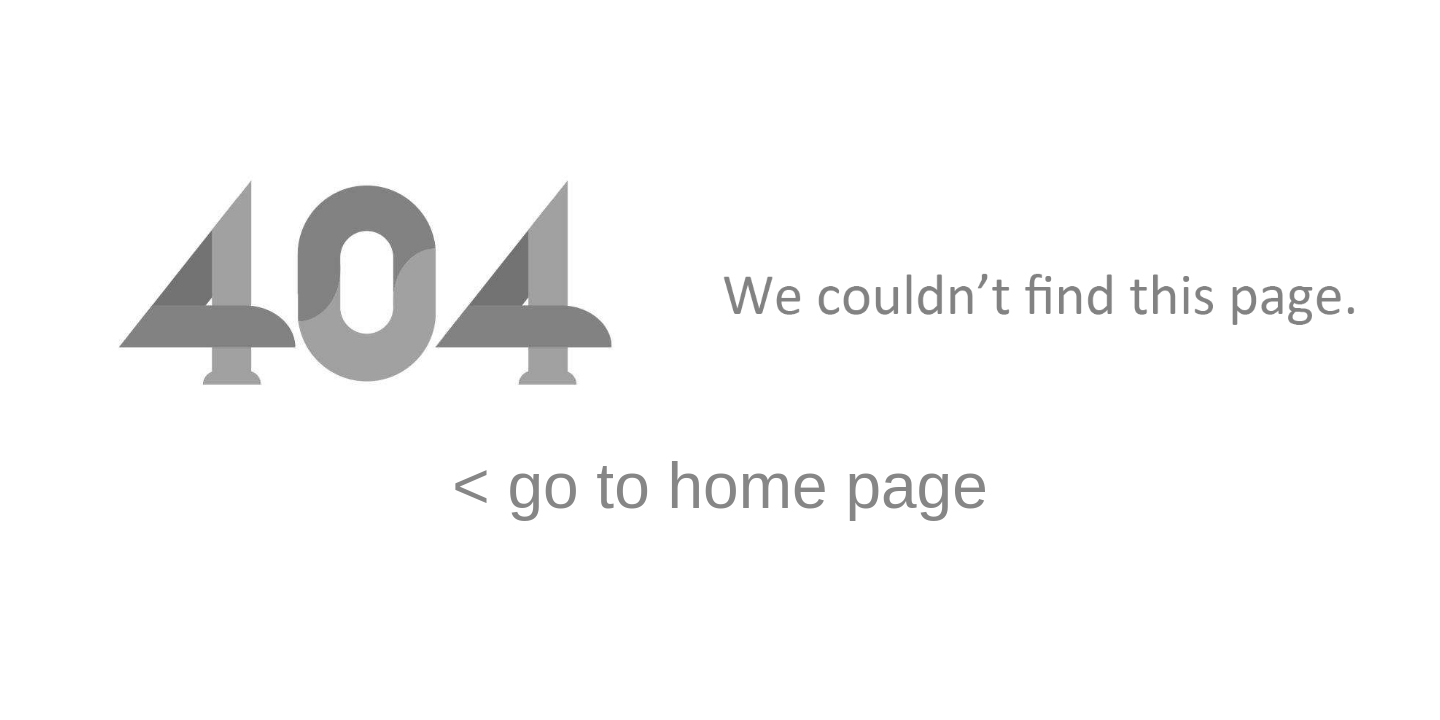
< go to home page (720, 486)
